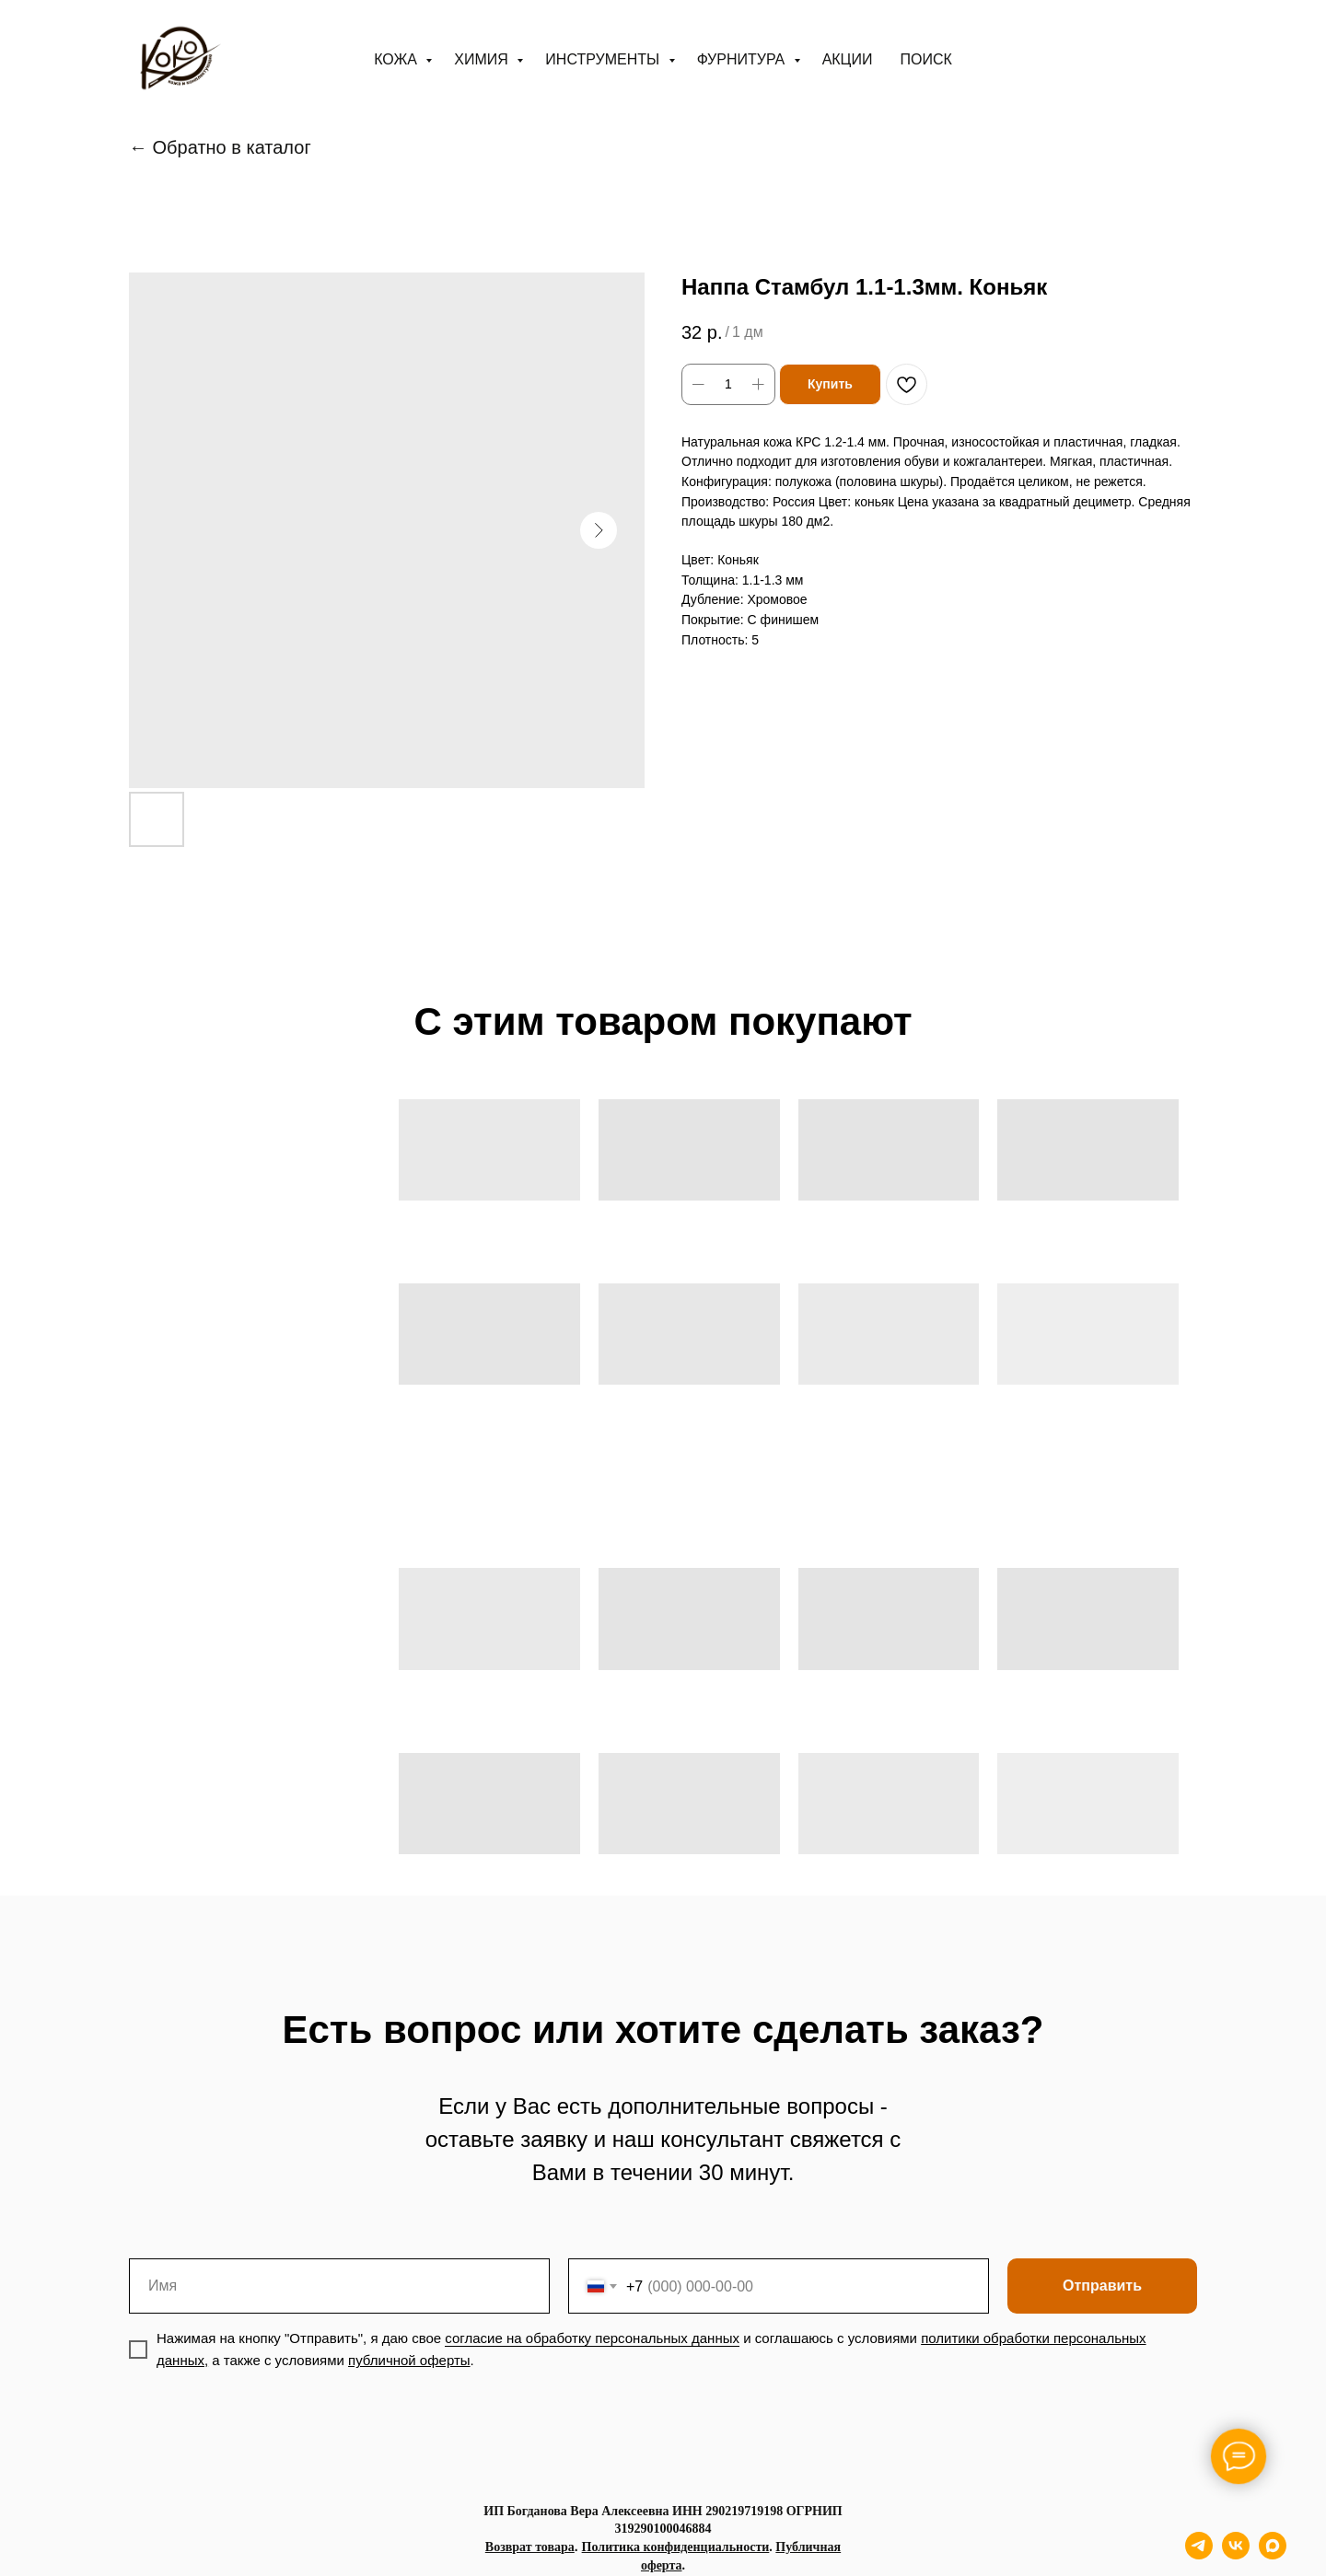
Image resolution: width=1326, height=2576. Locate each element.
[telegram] (1199, 2554)
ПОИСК (925, 59)
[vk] (1236, 2554)
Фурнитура (743, 59)
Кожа (397, 59)
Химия (483, 59)
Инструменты (604, 59)
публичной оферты (409, 2360)
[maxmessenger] (1272, 2554)
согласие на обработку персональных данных (592, 2338)
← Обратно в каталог (220, 147)
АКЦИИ (847, 59)
